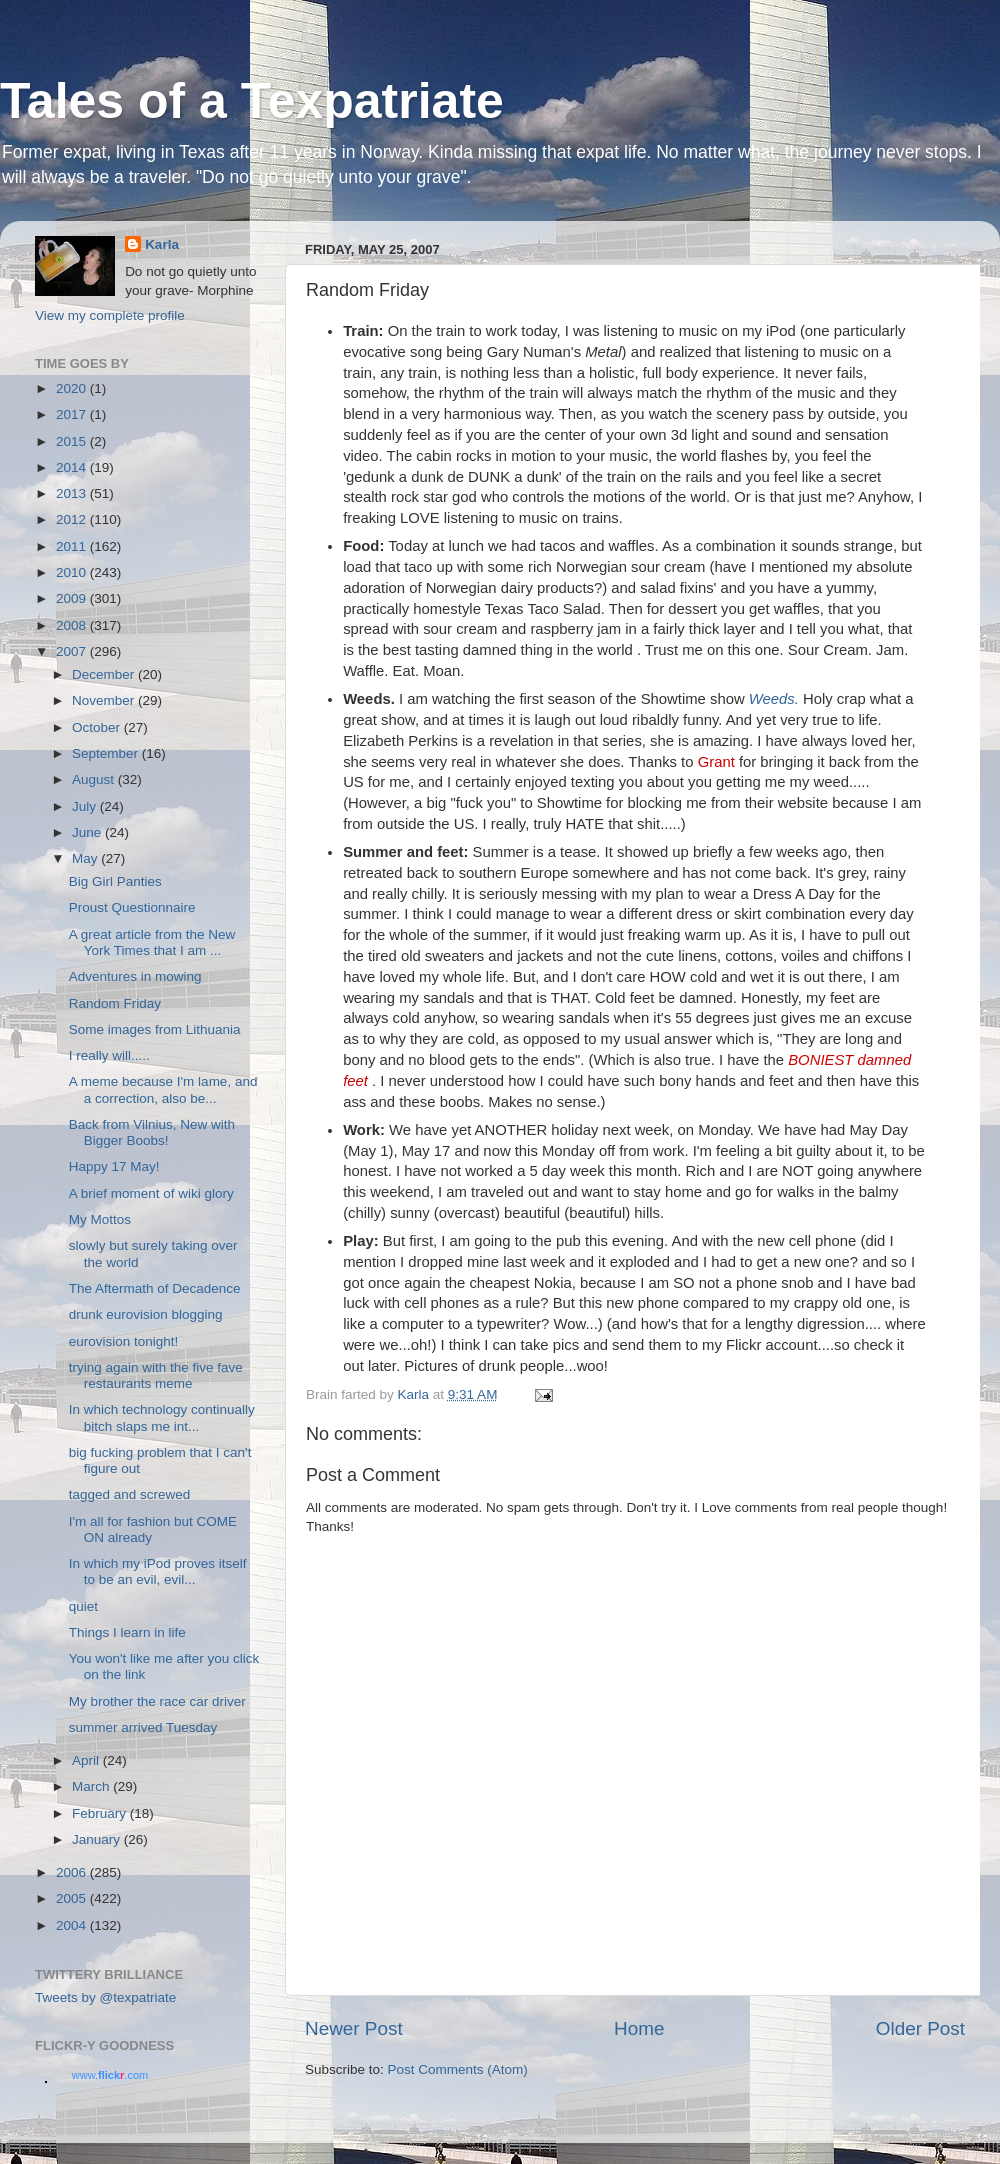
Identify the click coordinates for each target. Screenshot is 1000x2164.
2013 (73, 493)
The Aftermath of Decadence (155, 1288)
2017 (73, 414)
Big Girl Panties (115, 881)
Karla (162, 244)
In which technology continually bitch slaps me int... (162, 1417)
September (107, 753)
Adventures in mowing (135, 976)
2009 (73, 598)
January (98, 1839)
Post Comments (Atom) (458, 2069)
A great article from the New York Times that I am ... (152, 942)
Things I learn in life (127, 1632)
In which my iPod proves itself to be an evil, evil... (158, 1571)
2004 (73, 1925)
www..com (110, 2075)
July (86, 806)
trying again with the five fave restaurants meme (156, 1375)
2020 (73, 388)
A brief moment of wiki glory (151, 1193)
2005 (73, 1898)
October (98, 727)
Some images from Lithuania (155, 1029)
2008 (73, 625)
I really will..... (109, 1055)
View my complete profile (110, 315)
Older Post (920, 2028)
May (86, 858)
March (92, 1786)
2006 (73, 1872)
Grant (716, 762)
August (95, 779)
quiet (83, 1606)
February (101, 1813)
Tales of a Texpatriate (252, 101)
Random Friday (115, 1003)
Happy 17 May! (114, 1166)
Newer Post (354, 2028)
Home (639, 2028)
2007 (73, 651)
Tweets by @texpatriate (105, 1997)
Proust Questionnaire (132, 907)
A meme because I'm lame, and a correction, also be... (163, 1089)
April (87, 1760)
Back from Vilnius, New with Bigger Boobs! (152, 1132)
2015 (73, 441)
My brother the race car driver (157, 1701)
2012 (73, 519)
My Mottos (100, 1219)
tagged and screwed (130, 1494)
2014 (73, 467)
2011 (73, 546)
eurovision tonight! (124, 1341)
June (88, 832)
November (105, 700)
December (105, 674)
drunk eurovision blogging (146, 1314)
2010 (73, 572)
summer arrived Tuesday (143, 1727)
